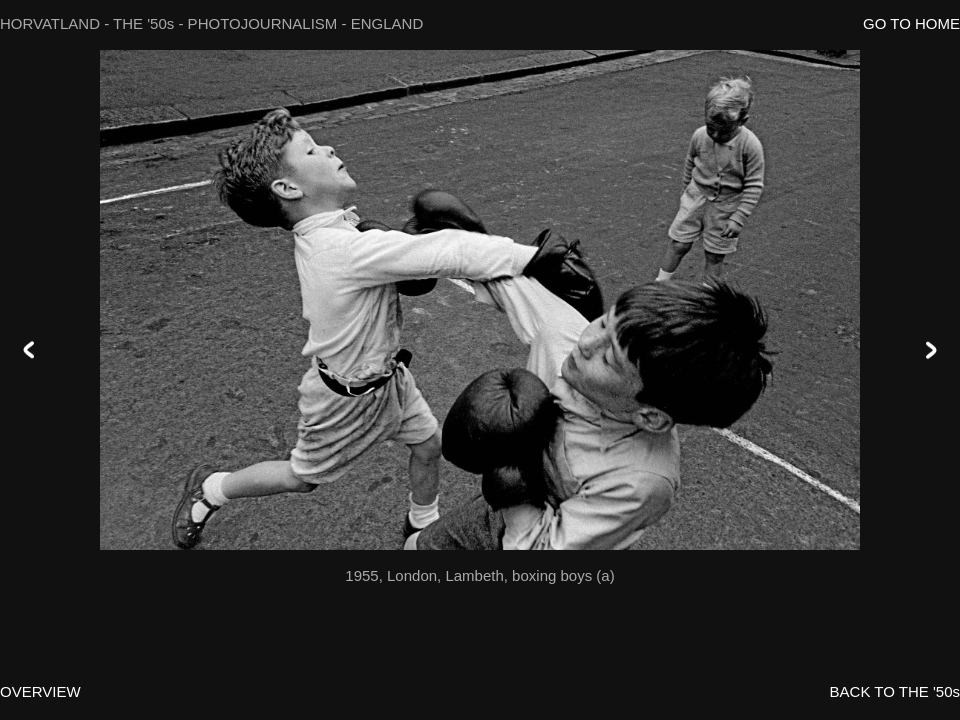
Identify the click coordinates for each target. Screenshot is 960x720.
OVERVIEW (40, 691)
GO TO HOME (911, 23)
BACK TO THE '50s (895, 691)
